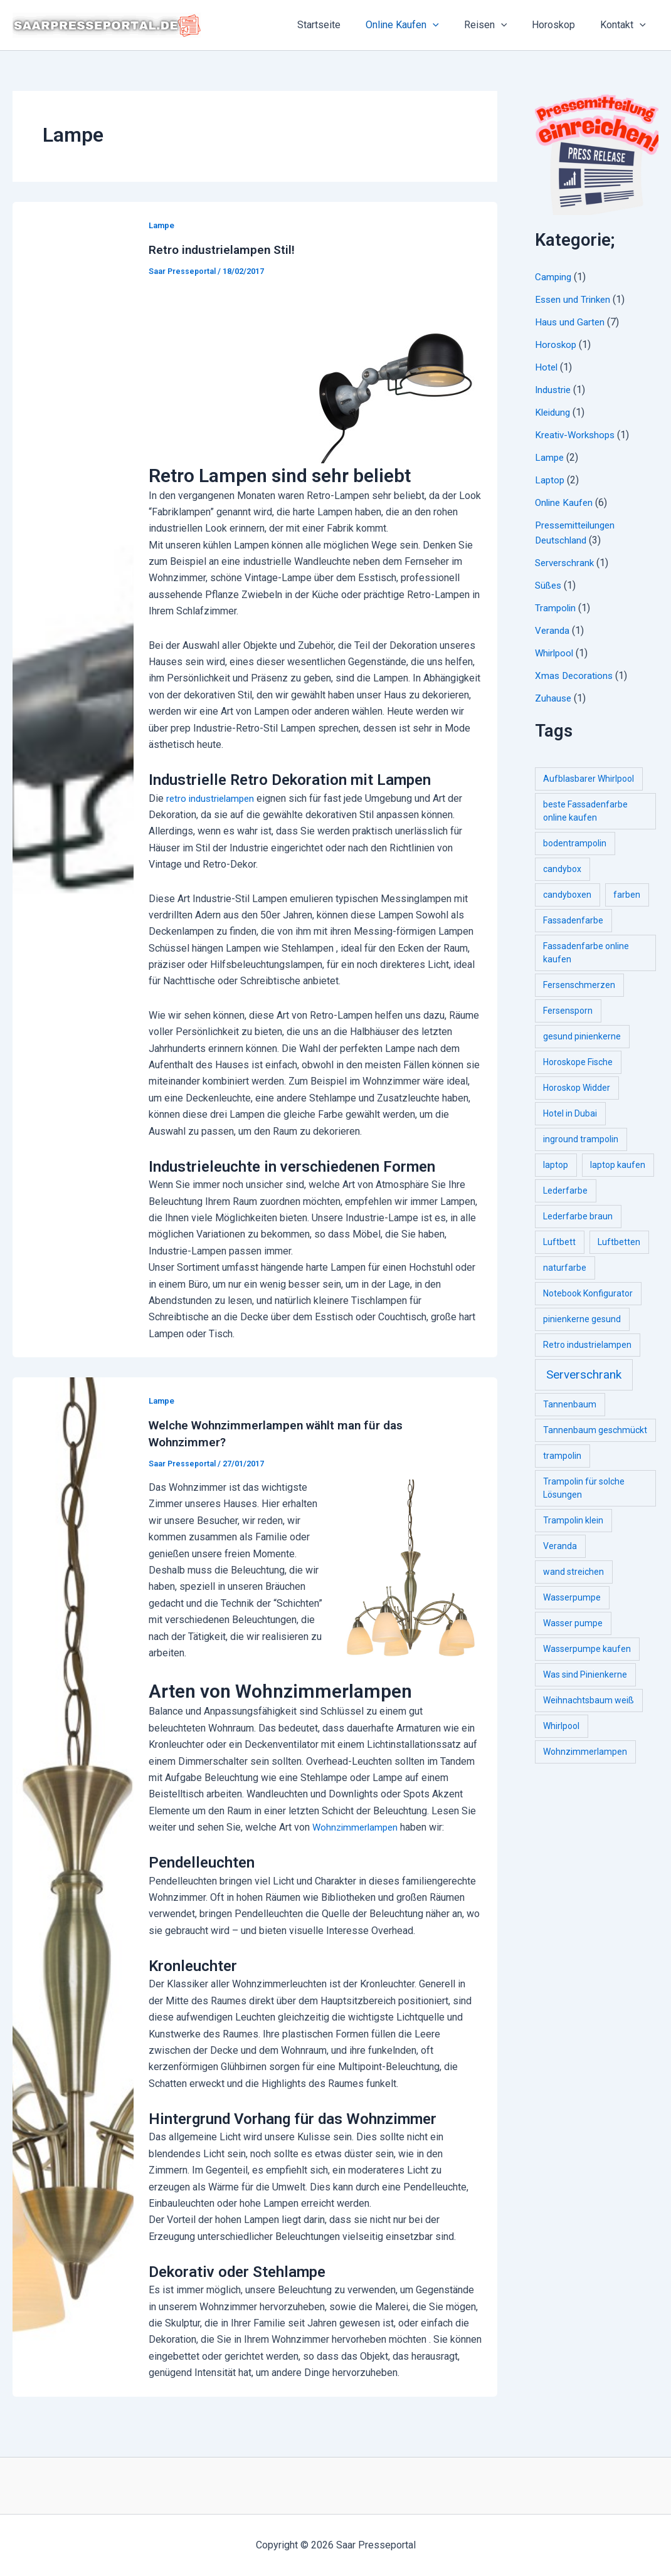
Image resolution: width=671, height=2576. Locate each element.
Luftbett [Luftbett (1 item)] (559, 1242)
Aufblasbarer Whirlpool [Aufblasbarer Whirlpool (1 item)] (588, 779)
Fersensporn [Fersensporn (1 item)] (568, 1011)
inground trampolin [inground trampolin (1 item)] (580, 1139)
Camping (554, 277)
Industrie (554, 390)
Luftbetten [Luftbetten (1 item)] (619, 1242)
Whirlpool (555, 653)
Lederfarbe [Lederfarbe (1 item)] (565, 1190)
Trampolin (556, 608)
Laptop (550, 480)
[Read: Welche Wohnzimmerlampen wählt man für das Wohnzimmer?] (73, 1885)
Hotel (547, 367)
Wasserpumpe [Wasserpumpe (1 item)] (572, 1597)
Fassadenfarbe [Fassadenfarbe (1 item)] (573, 920)
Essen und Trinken (575, 299)
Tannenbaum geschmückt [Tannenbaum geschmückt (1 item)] (595, 1430)
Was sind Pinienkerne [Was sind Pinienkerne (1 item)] (585, 1674)
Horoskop (561, 25)
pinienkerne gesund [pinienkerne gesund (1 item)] (582, 1319)
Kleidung (554, 412)
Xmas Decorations (575, 675)
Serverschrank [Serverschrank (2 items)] (583, 1374)
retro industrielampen (213, 798)
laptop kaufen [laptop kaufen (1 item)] (617, 1165)
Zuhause (554, 698)
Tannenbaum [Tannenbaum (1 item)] (569, 1404)
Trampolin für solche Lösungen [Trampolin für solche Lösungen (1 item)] (584, 1488)
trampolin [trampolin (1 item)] (562, 1456)
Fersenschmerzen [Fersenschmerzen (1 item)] (579, 985)
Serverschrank (566, 563)
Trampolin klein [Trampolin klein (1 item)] (573, 1520)
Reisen (498, 25)
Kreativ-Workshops (577, 435)
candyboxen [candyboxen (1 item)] (567, 895)
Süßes (549, 585)
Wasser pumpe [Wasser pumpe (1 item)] (573, 1623)
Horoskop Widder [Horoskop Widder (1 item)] (576, 1088)
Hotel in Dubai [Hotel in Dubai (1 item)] (570, 1113)
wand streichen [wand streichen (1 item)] (573, 1572)
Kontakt (625, 25)
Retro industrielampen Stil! (224, 249)
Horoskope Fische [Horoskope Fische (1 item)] (578, 1062)
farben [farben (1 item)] (626, 895)
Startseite (341, 25)
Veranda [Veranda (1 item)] (560, 1546)
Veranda (553, 630)
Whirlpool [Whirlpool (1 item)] (561, 1726)
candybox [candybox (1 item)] (562, 869)
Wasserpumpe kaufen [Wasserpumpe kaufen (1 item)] (587, 1649)
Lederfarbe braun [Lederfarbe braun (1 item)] (578, 1216)
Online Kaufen (420, 25)
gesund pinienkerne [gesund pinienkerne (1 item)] (582, 1036)
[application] (450, 25)
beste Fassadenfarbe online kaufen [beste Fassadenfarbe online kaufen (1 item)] (585, 811)
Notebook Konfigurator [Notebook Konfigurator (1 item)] (588, 1293)
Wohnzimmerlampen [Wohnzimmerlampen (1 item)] (585, 1752)
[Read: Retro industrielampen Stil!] (73, 778)
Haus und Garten (570, 322)
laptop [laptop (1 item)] (555, 1165)
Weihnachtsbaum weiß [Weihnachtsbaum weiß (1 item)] (588, 1700)
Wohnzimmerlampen (357, 1826)
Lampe (163, 225)
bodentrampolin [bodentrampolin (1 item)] (574, 843)
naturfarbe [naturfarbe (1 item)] (564, 1268)
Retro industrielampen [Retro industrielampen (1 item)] (587, 1345)
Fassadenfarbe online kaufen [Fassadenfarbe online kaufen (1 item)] (586, 952)
